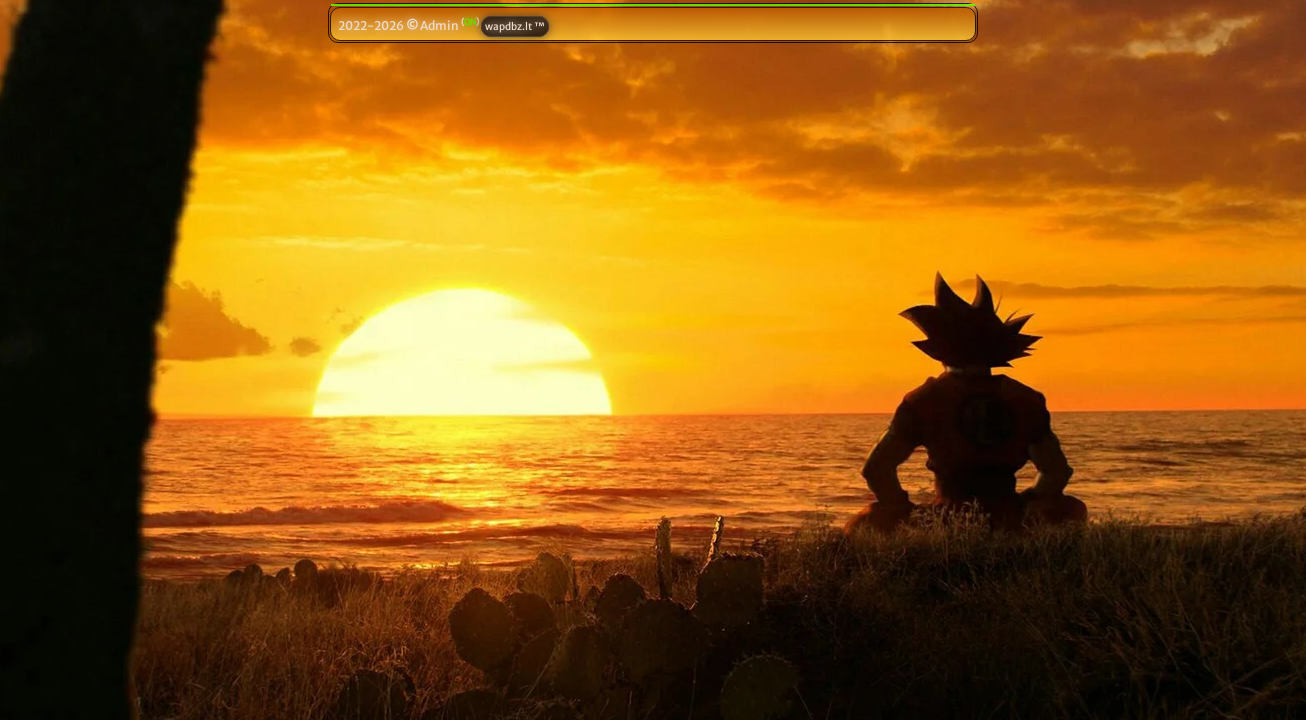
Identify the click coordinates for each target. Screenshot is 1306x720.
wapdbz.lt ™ (515, 26)
